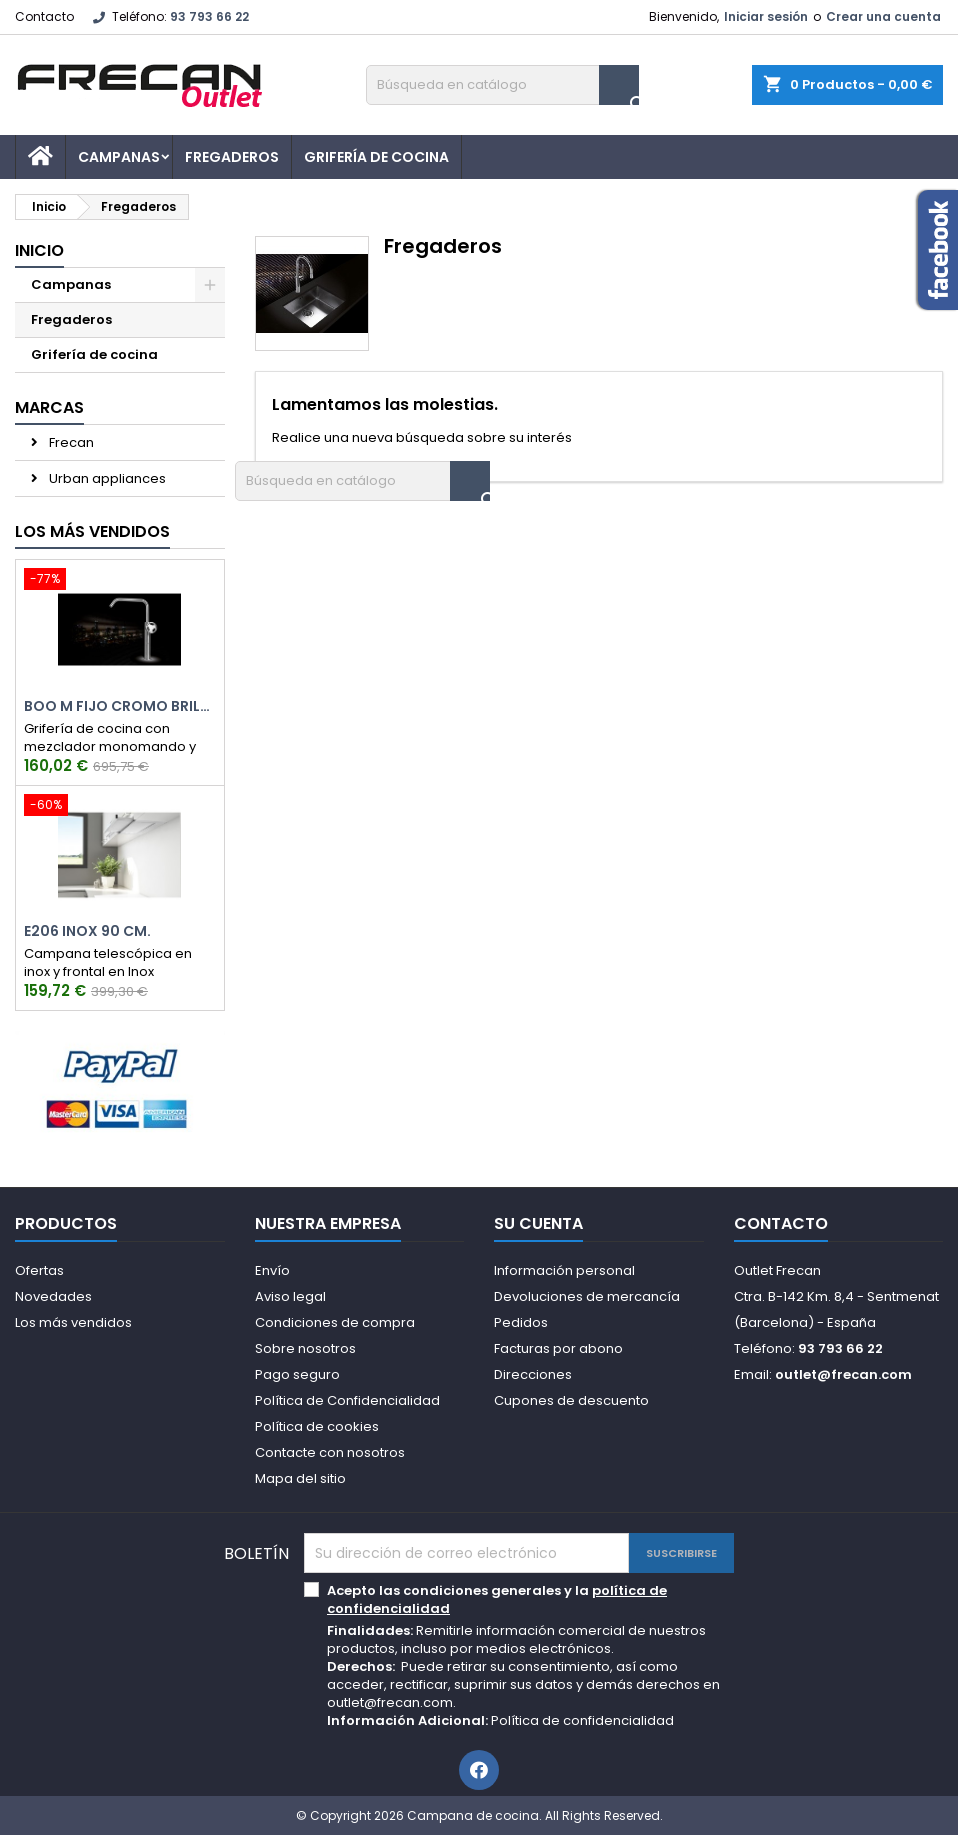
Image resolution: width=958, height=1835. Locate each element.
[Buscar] (502, 85)
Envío (272, 1270)
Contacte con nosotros (330, 1452)
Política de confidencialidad (582, 1720)
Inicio (39, 250)
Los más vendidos (92, 531)
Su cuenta (538, 1223)
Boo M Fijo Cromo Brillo (120, 706)
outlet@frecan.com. (391, 1702)
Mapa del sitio (300, 1478)
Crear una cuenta (883, 16)
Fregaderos (232, 157)
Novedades (53, 1296)
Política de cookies (317, 1426)
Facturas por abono (558, 1348)
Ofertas (39, 1270)
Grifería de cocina (376, 157)
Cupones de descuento (571, 1400)
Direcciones (533, 1374)
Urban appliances (106, 478)
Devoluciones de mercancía (587, 1296)
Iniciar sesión (766, 16)
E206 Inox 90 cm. (87, 931)
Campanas (119, 157)
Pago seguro (297, 1374)
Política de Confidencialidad (347, 1400)
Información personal (564, 1270)
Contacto (44, 16)
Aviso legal (290, 1296)
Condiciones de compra (335, 1322)
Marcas (49, 407)
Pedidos (521, 1322)
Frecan (70, 442)
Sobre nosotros (305, 1348)
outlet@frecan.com (843, 1374)
